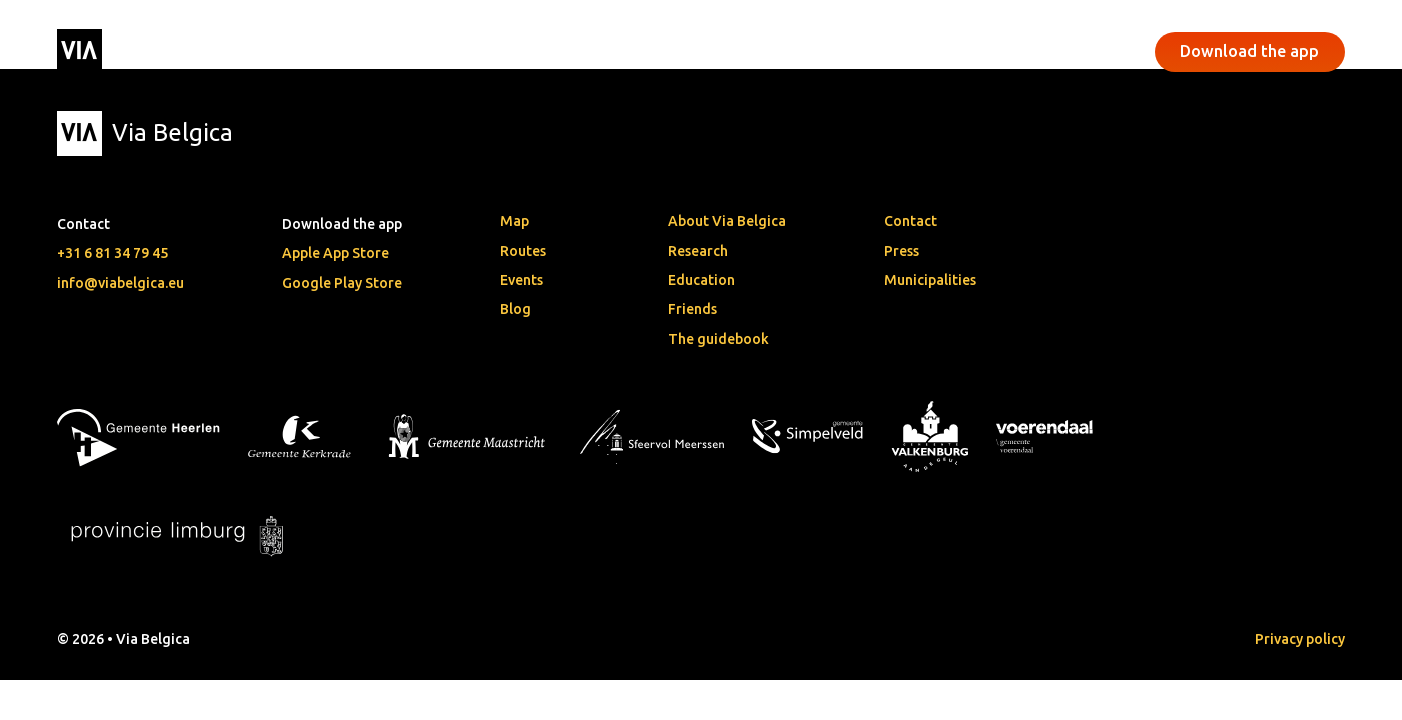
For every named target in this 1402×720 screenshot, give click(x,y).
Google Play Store (342, 283)
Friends (692, 309)
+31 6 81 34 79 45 (112, 253)
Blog (515, 309)
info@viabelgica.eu (120, 283)
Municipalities (930, 280)
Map (514, 221)
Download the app (1249, 51)
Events (551, 51)
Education (701, 280)
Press (901, 251)
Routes (523, 251)
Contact (910, 221)
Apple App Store (335, 253)
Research (698, 251)
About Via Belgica (727, 221)
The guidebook (718, 339)
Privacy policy (1300, 639)
